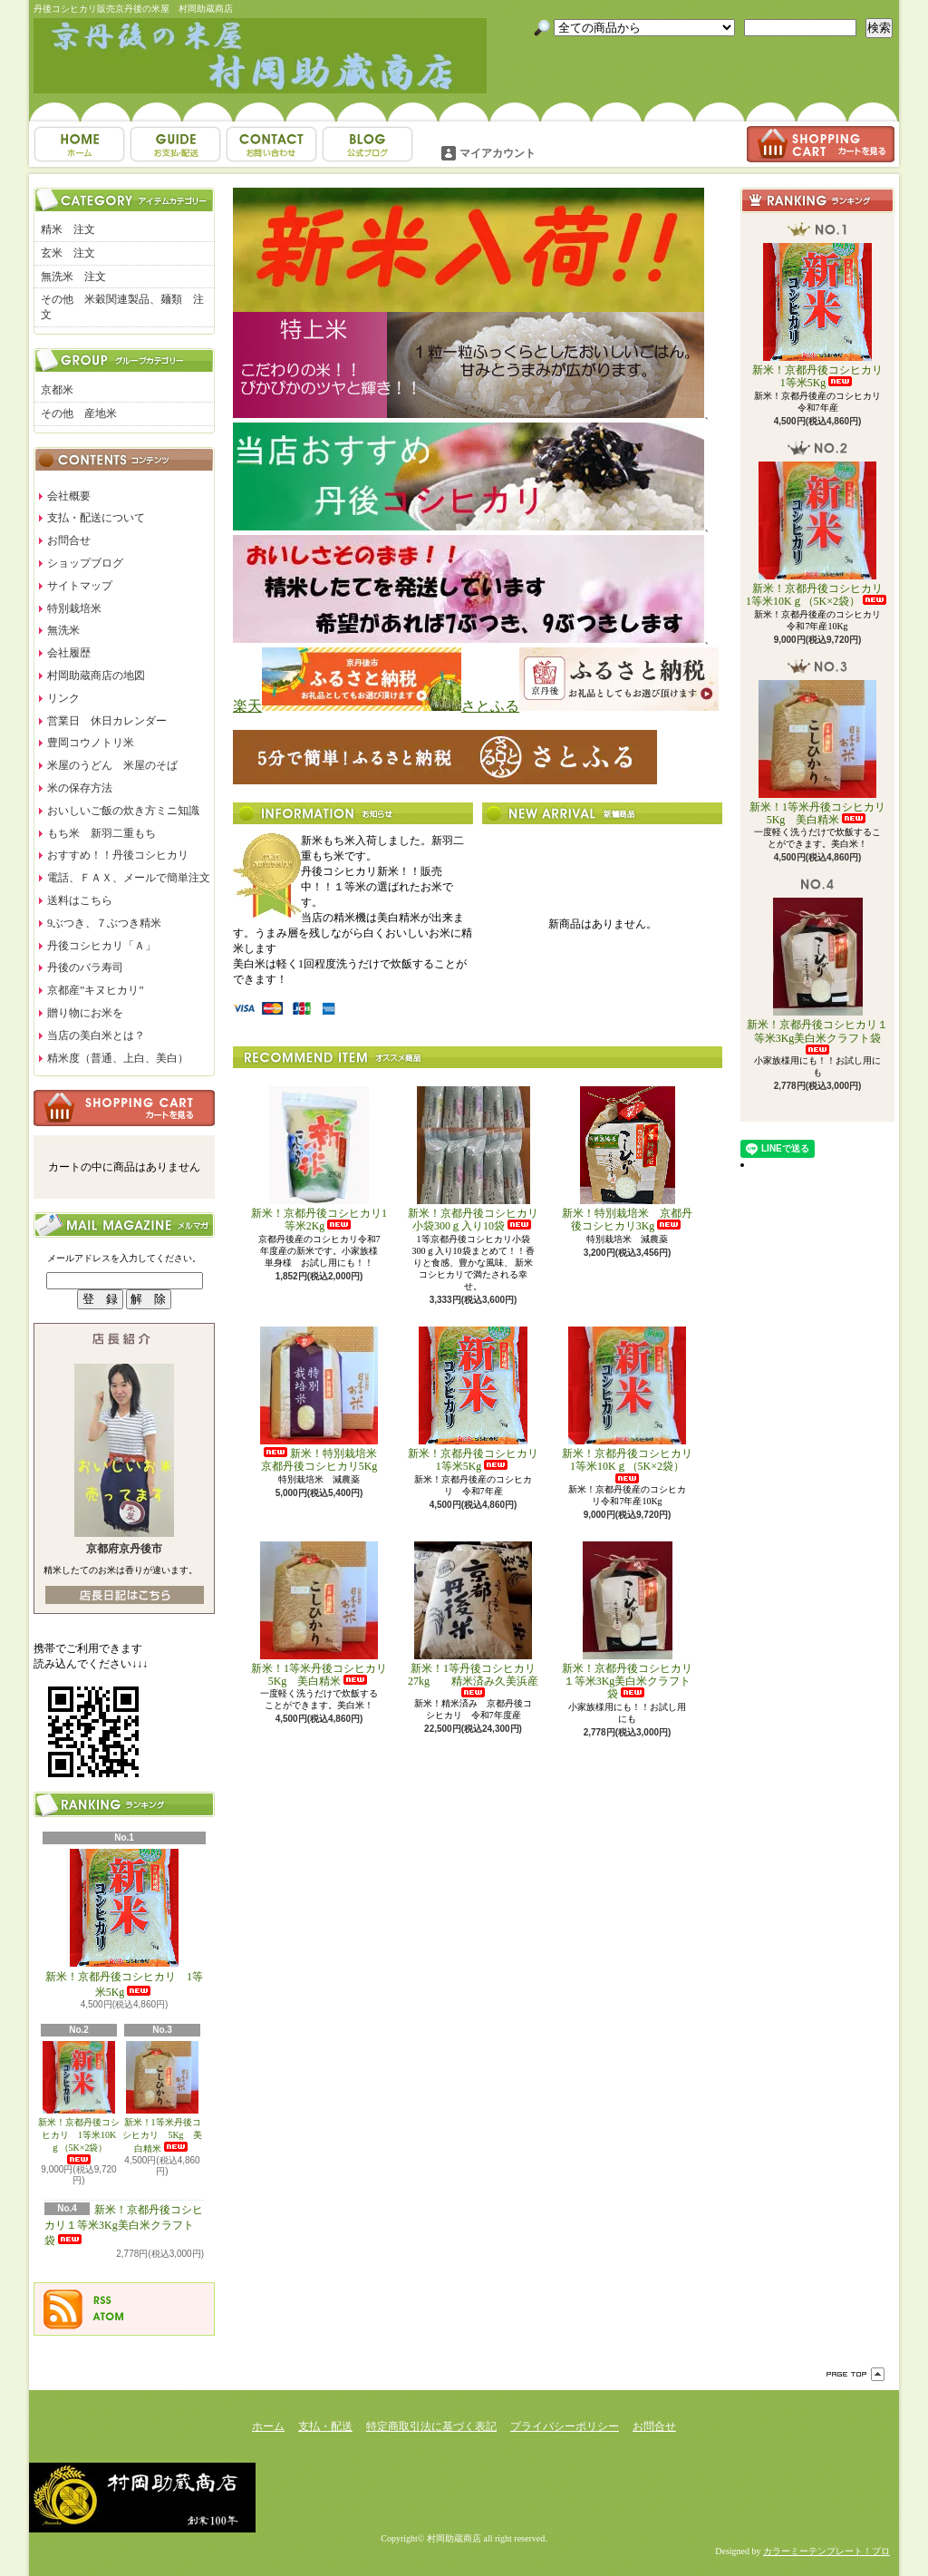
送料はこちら (79, 900)
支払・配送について (175, 144)
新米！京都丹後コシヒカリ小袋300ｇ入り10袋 (473, 1159)
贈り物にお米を (85, 1012)
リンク (63, 698)
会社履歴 (69, 652)
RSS (102, 2300)
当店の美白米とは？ (96, 1035)
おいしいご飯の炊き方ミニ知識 (123, 810)
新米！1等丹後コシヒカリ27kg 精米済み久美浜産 (473, 1619)
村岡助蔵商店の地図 (96, 675)
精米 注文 (68, 229)
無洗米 (63, 630)
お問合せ (271, 144)
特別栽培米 (74, 608)
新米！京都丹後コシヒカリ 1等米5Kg (124, 1923)
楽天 (247, 706)
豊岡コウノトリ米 (90, 742)
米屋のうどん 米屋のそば (112, 765)
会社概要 (69, 496)
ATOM (108, 2316)
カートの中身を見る (124, 1108)
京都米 (57, 390)
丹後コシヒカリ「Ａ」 (101, 945)
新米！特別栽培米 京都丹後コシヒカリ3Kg (627, 1159)
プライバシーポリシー (564, 2426)
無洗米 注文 (73, 276)
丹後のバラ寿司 (85, 967)
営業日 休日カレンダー (107, 720)
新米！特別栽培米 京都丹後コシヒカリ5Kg (324, 1400)
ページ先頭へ (855, 2374)
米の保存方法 (79, 788)
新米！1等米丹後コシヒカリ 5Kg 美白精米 (161, 2097)
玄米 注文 (68, 253)
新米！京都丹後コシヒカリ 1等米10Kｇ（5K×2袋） (79, 2102)
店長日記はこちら (124, 1595)
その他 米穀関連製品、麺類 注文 (122, 307)
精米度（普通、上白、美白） (117, 1058)
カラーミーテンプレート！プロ (826, 2551)
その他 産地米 (79, 413)
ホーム (79, 144)
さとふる (490, 706)
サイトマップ (79, 585)
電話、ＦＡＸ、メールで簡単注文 (128, 877)
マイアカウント (497, 153)
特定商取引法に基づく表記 (431, 2426)
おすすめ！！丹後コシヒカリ (117, 855)
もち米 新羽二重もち (101, 833)
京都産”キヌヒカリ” (95, 990)
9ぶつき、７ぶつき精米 (104, 923)
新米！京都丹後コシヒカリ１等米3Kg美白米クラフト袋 (123, 2225)
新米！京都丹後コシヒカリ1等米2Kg (319, 1159)
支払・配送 (325, 2426)
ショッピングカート (820, 144)
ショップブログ (367, 144)
